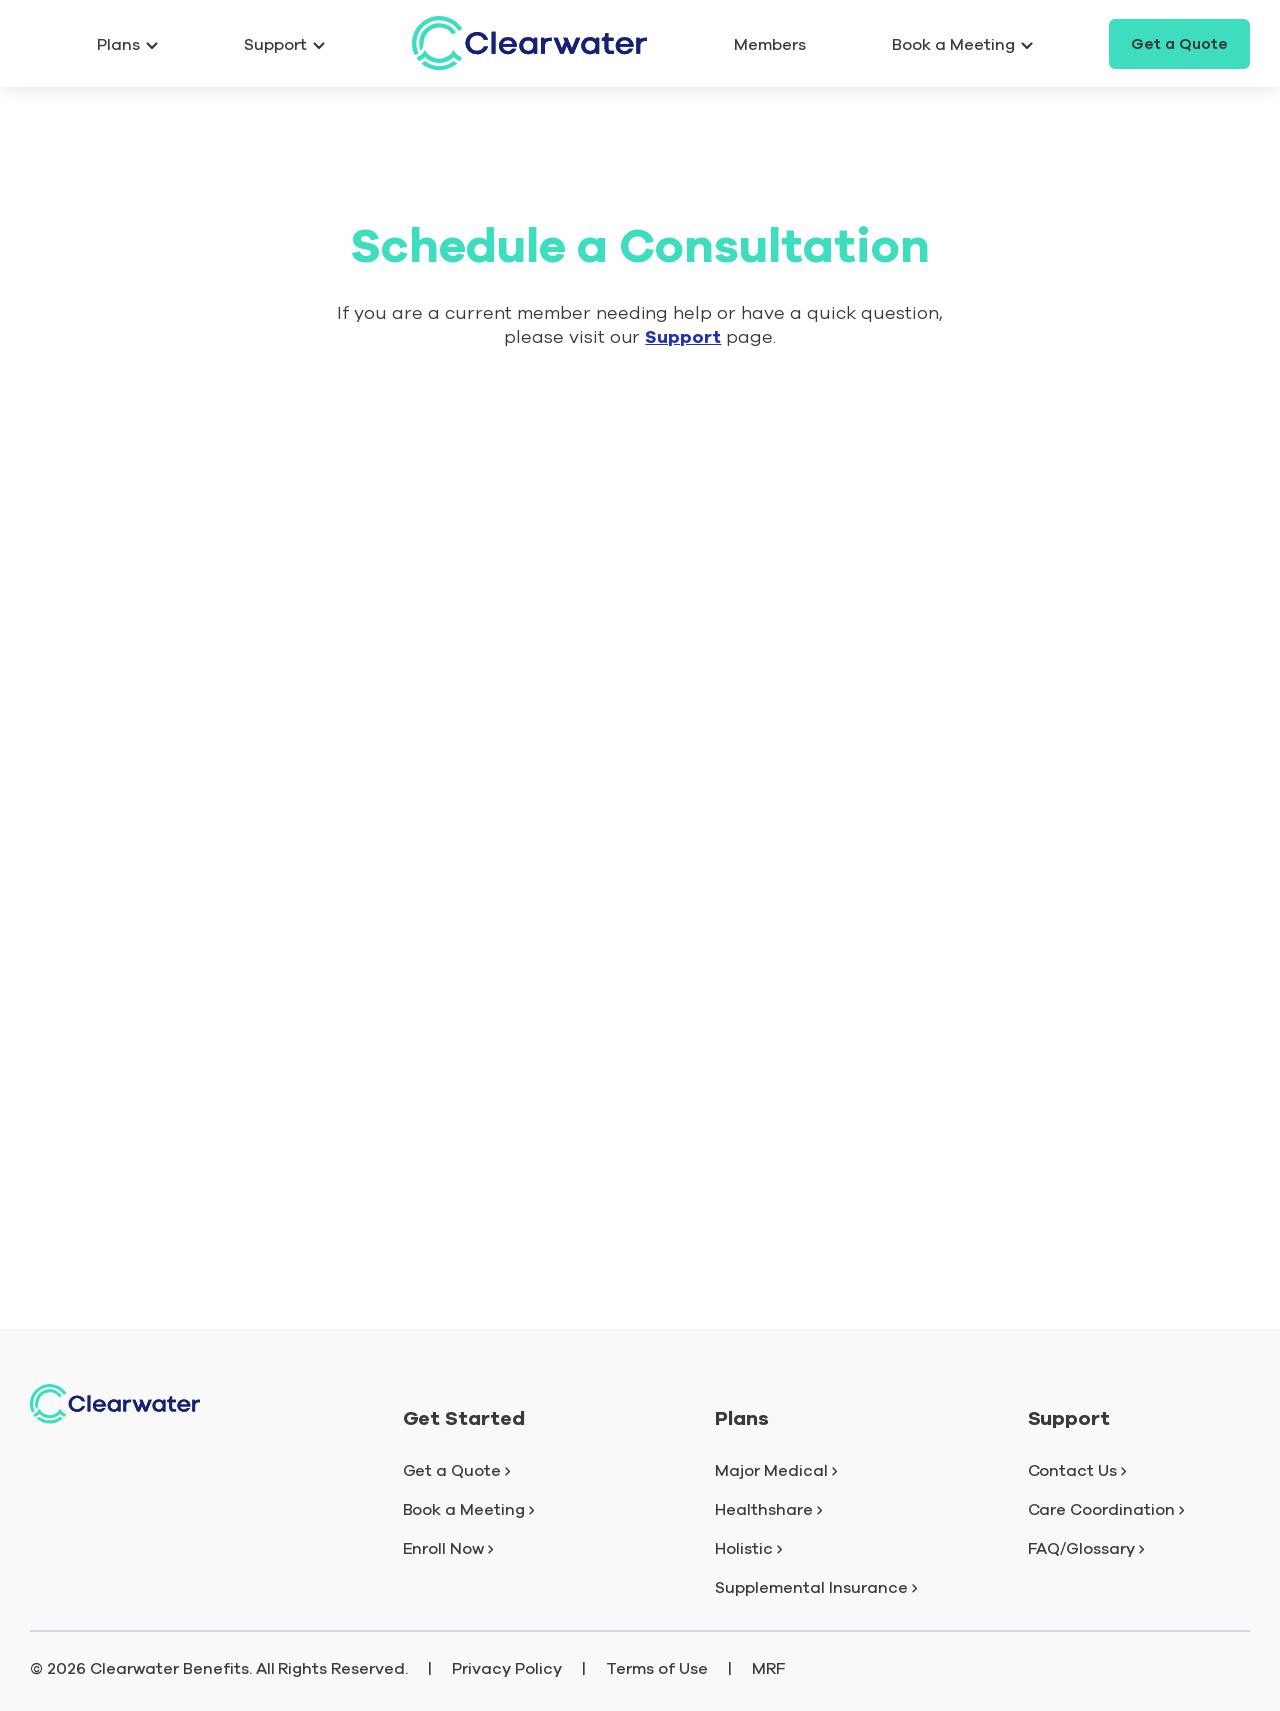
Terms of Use (657, 1669)
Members (770, 45)
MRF (769, 1669)
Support (284, 45)
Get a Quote (1179, 44)
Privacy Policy (507, 1669)
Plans (127, 45)
